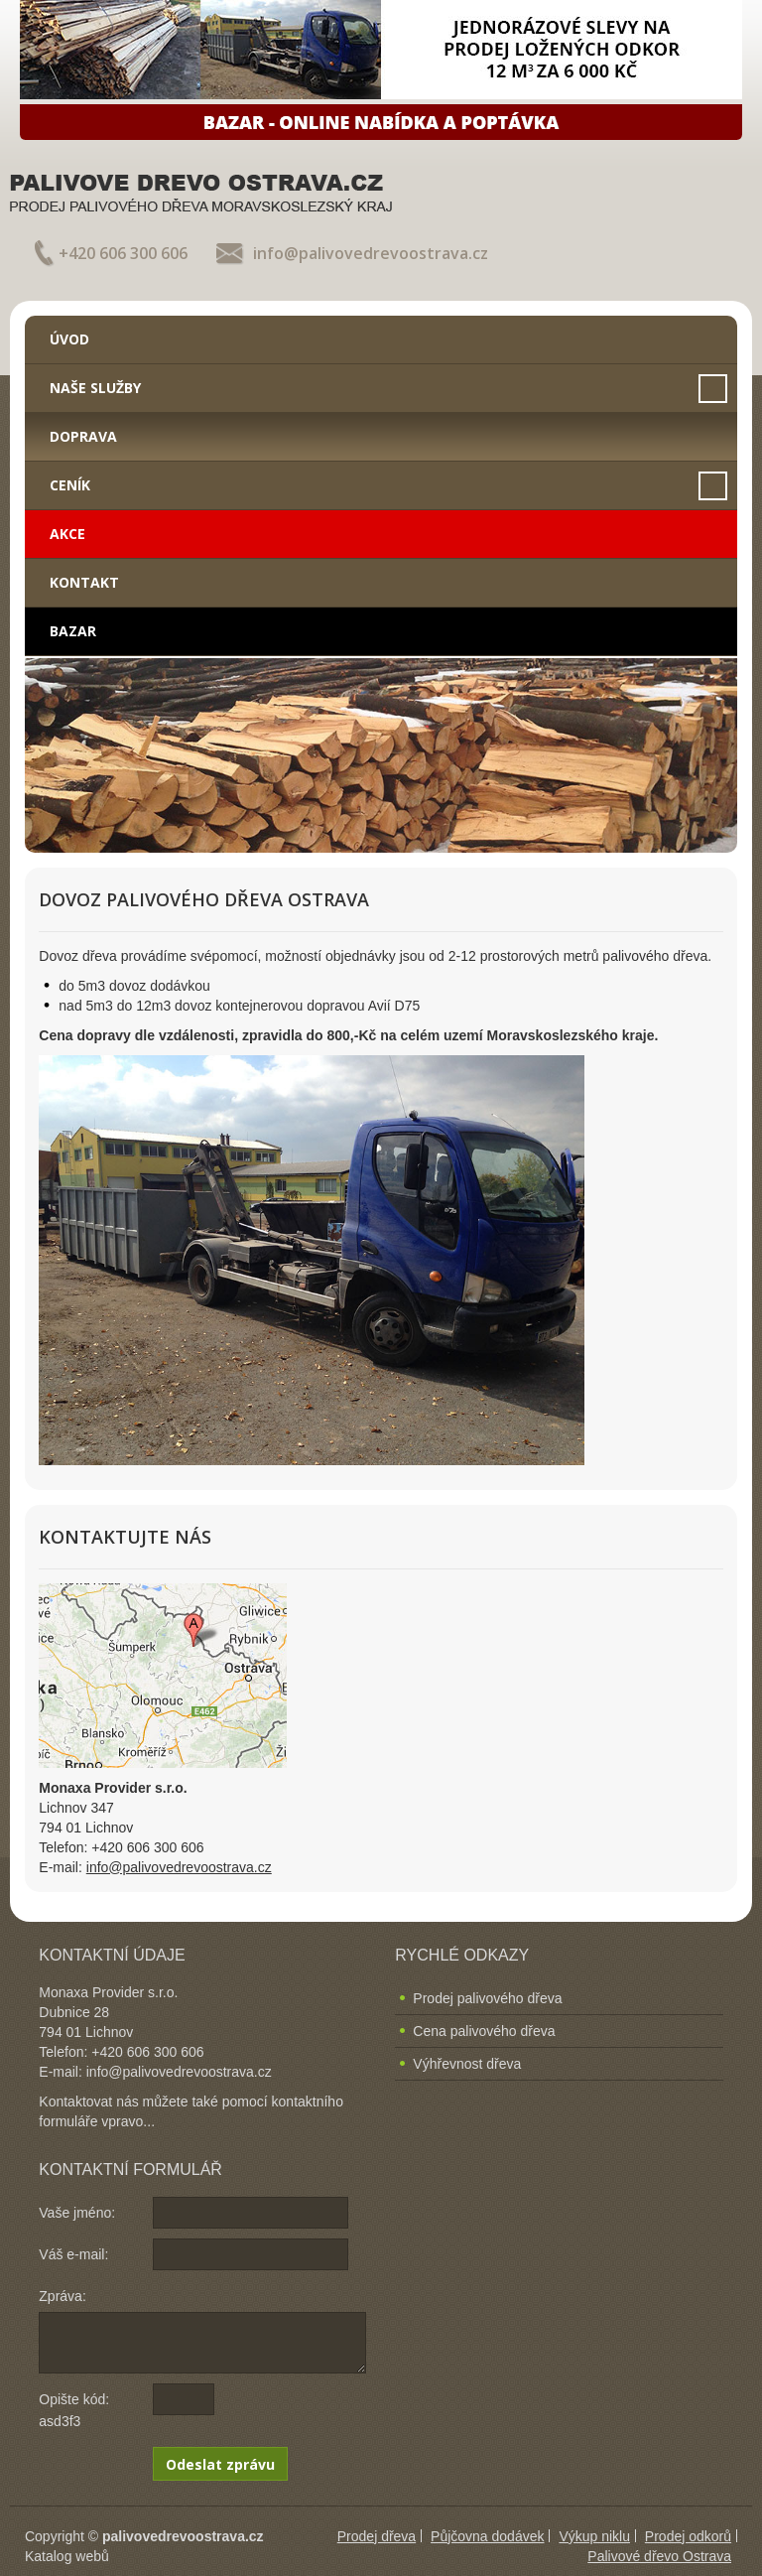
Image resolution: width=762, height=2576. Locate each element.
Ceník (70, 484)
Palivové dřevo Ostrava (659, 2556)
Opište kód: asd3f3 (74, 2410)
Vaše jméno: (77, 2213)
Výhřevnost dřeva (467, 2064)
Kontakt (84, 582)
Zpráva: (62, 2296)
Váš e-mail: (73, 2254)
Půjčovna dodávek (487, 2536)
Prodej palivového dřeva (487, 1998)
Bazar (73, 630)
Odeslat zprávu (220, 2464)
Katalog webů (67, 2556)
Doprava (83, 436)
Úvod (69, 339)
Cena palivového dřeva (484, 2031)
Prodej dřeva (376, 2536)
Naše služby (95, 387)
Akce (67, 533)
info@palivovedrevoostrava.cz (370, 253)
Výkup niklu (594, 2536)
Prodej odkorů (688, 2536)
